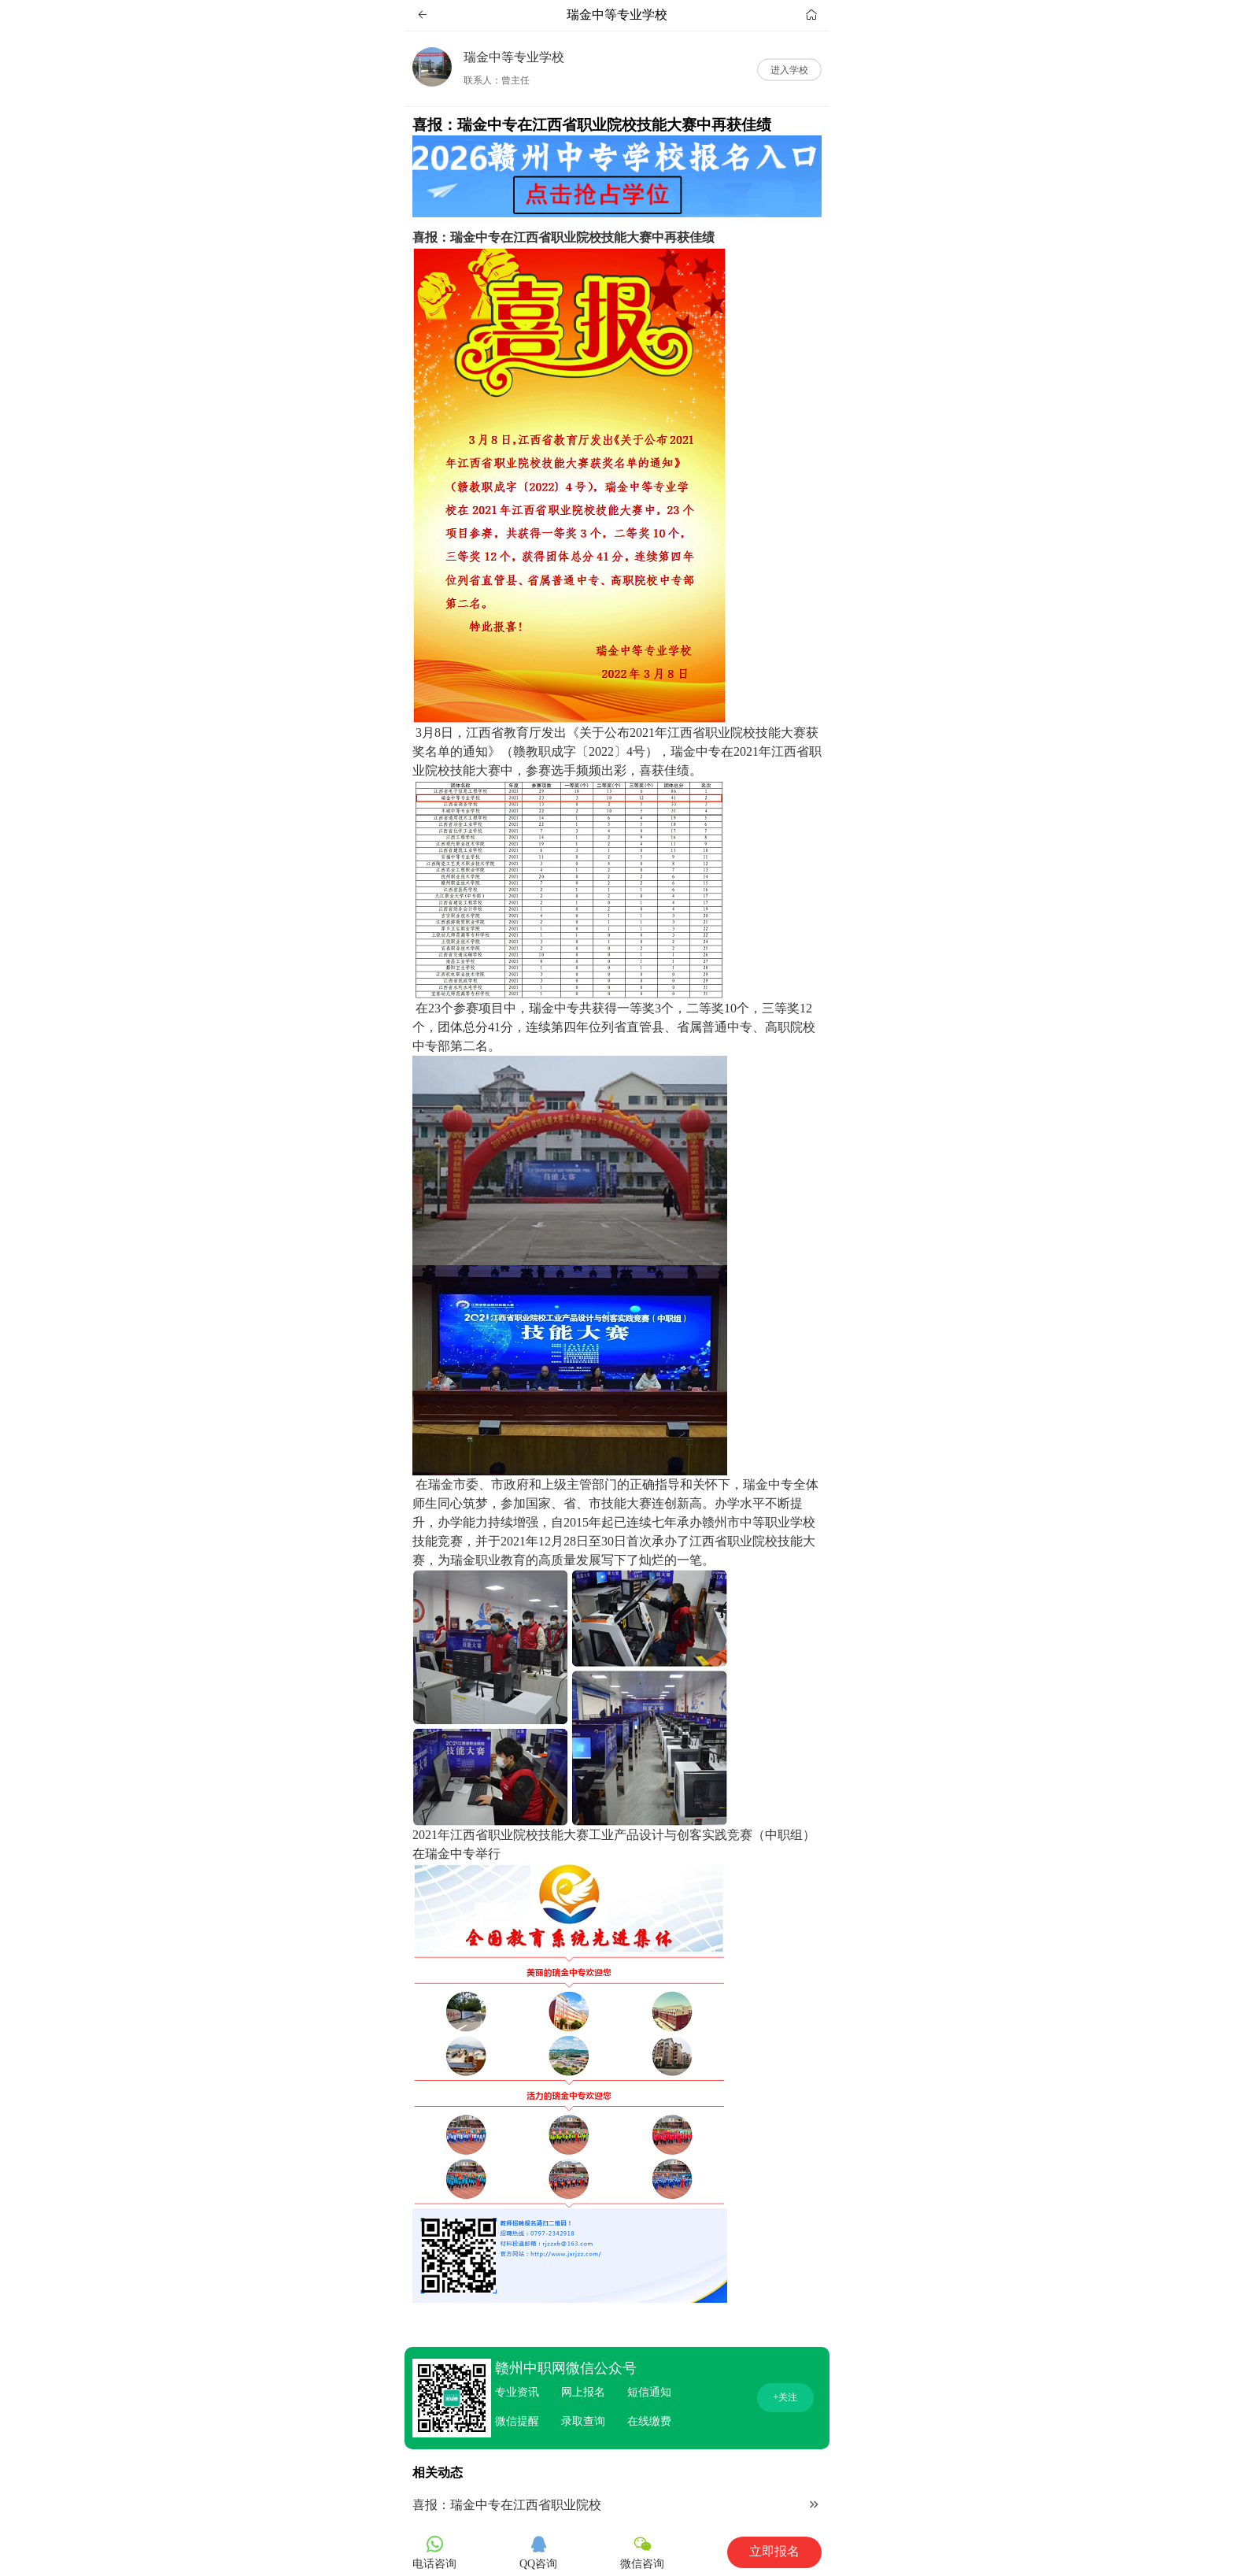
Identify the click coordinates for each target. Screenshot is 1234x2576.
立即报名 (774, 2551)
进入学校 (789, 69)
